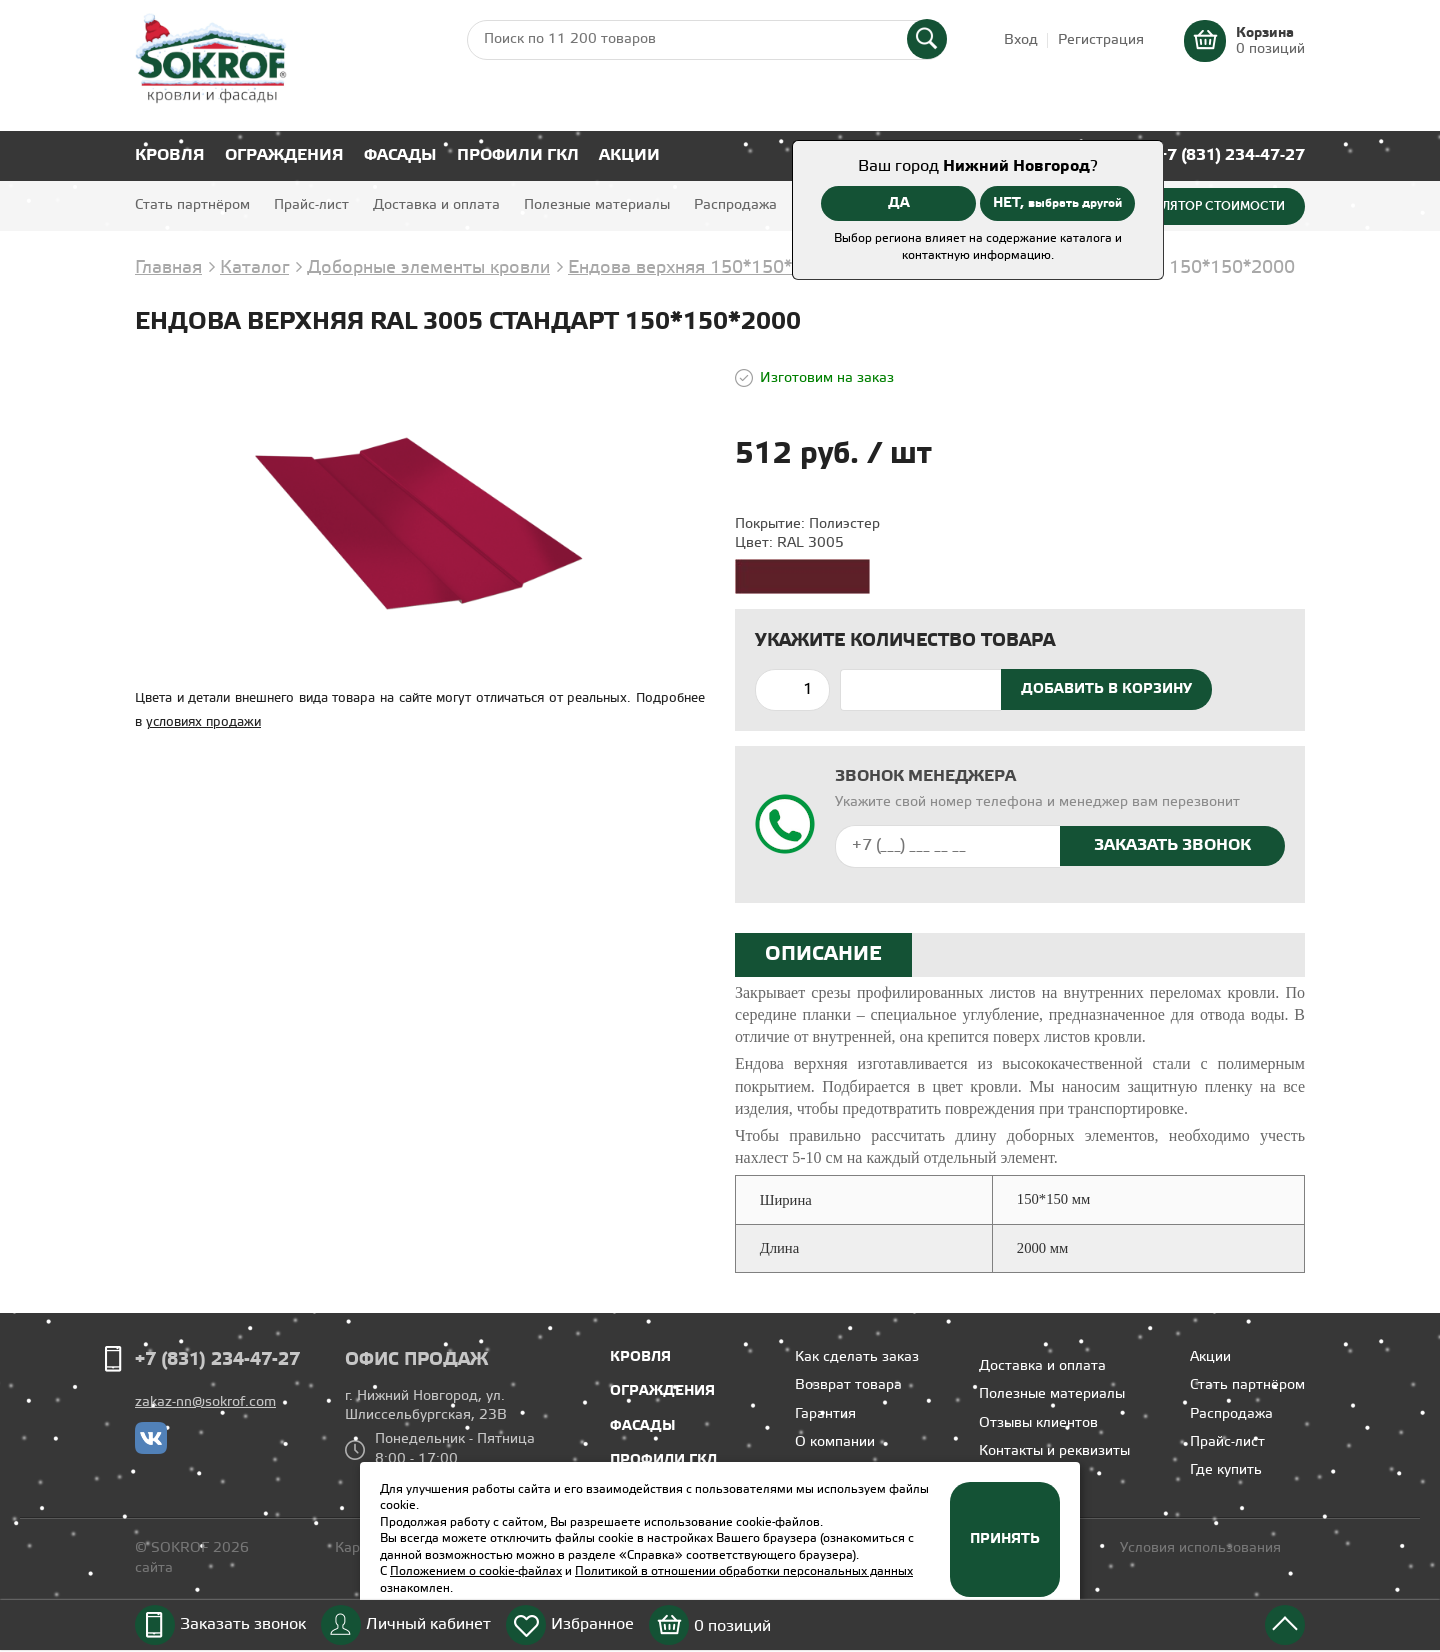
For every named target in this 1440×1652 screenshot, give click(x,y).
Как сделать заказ (857, 1357)
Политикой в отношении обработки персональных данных (744, 1571)
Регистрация (1101, 40)
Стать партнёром (192, 205)
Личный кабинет (428, 1624)
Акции (629, 155)
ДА (899, 203)
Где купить (1226, 1470)
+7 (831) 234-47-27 (1231, 155)
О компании (835, 1442)
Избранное (592, 1624)
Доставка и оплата (436, 205)
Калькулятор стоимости (1201, 206)
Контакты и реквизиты (1054, 1451)
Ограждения (284, 155)
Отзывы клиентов (1038, 1423)
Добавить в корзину (1106, 689)
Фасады (400, 155)
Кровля (170, 155)
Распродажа (735, 205)
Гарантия (825, 1414)
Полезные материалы (597, 205)
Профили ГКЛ (518, 155)
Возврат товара (848, 1385)
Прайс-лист (311, 205)
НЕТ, (1057, 203)
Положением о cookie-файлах (476, 1571)
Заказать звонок (243, 1624)
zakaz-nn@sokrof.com (205, 1402)
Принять (1005, 1539)
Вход (1021, 40)
